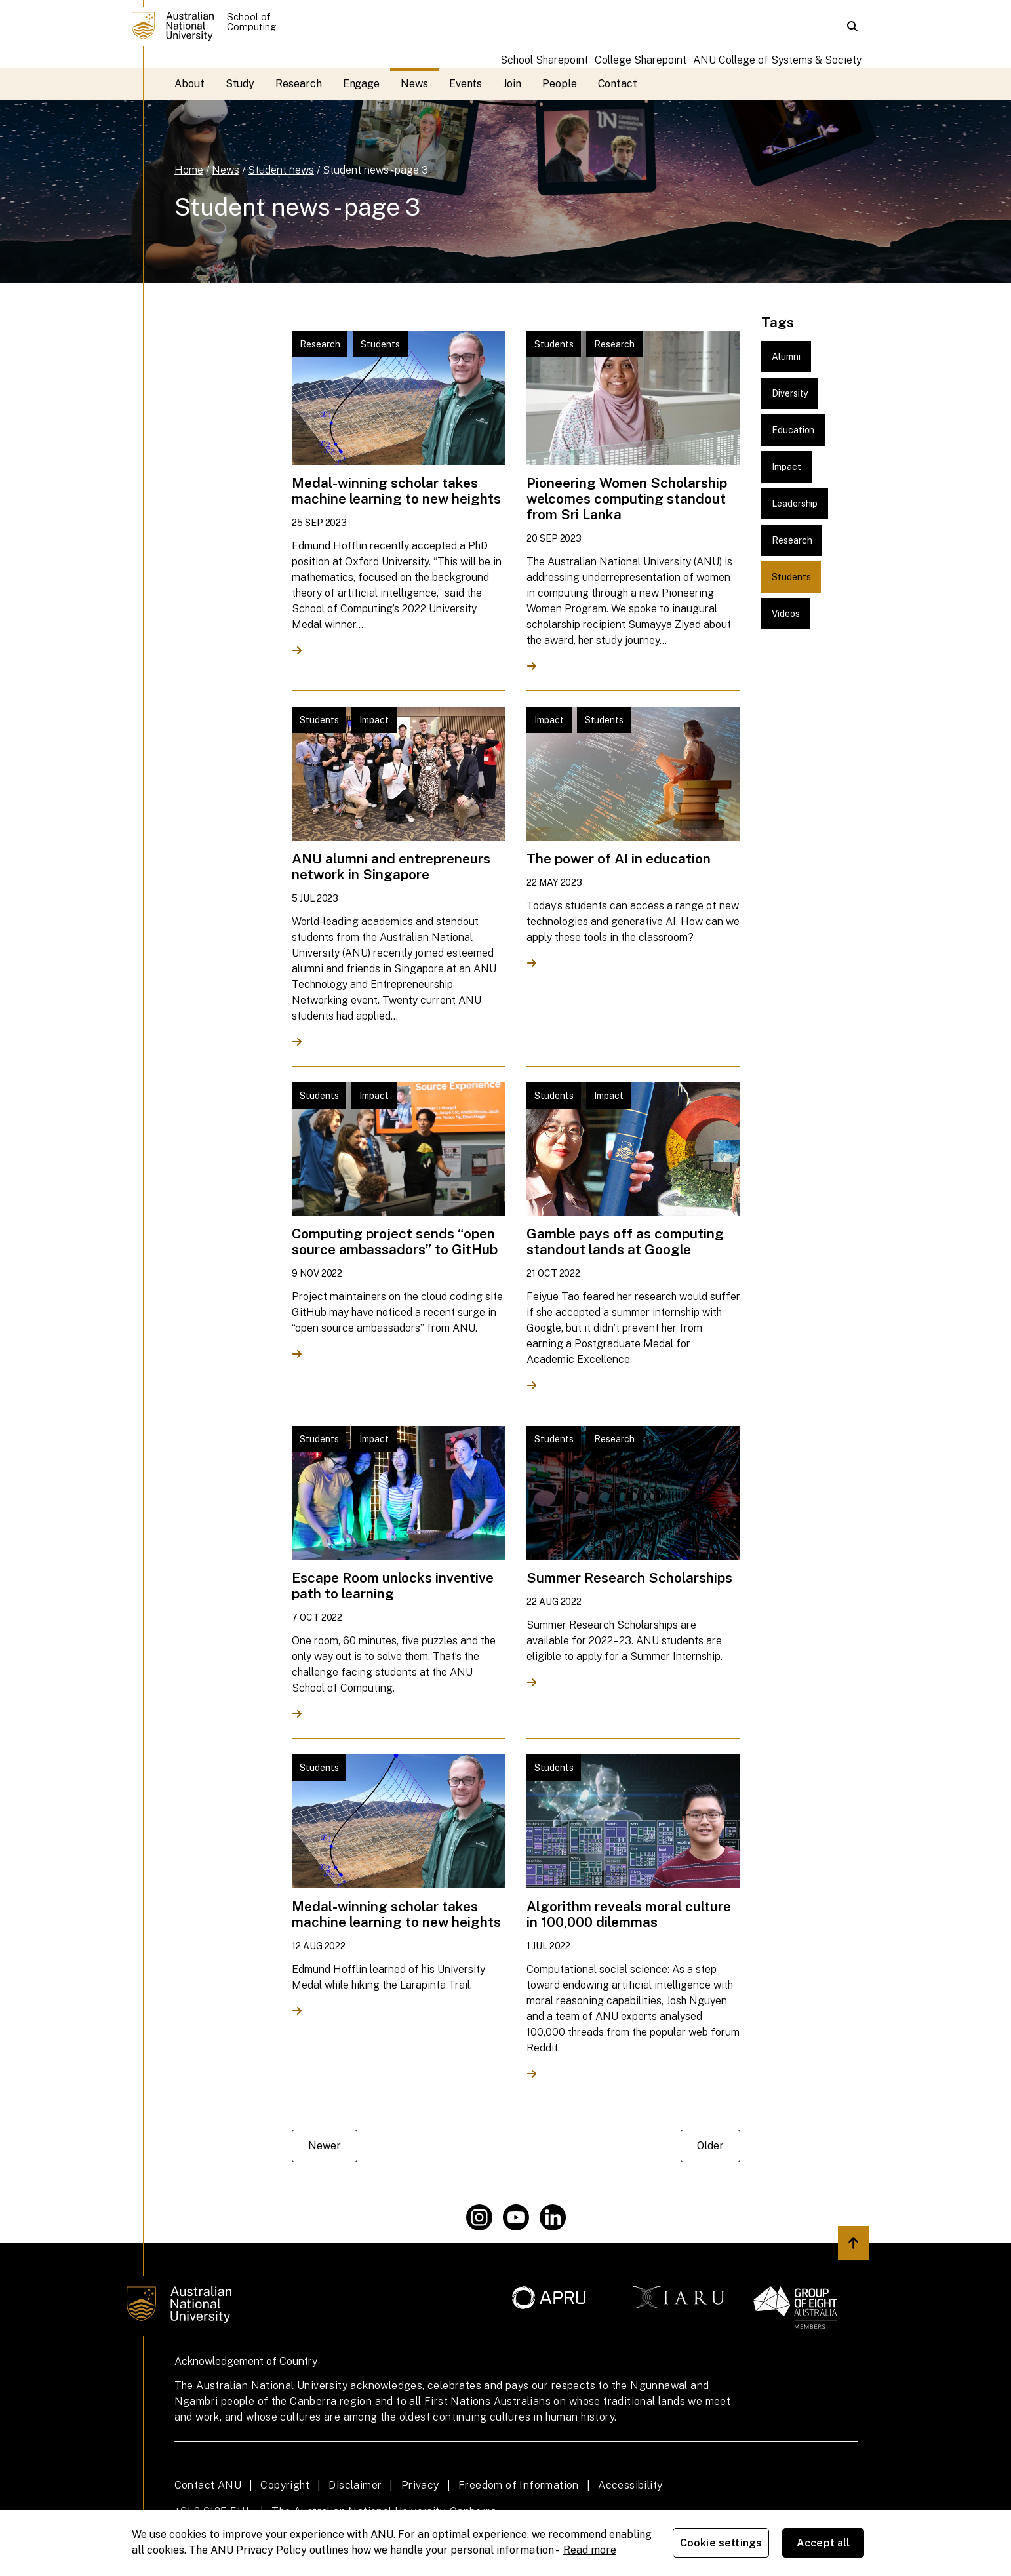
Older (710, 2145)
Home (188, 170)
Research (298, 83)
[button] (852, 26)
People (559, 83)
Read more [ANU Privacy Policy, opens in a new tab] (589, 2550)
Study (240, 83)
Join (512, 83)
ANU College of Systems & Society (777, 60)
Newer (324, 2145)
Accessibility (630, 2485)
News (414, 83)
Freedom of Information (518, 2485)
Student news (281, 170)
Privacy (420, 2485)
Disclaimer (355, 2485)
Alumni (786, 356)
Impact (786, 467)
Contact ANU (207, 2485)
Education (793, 430)
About (189, 83)
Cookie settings (721, 2543)
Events (466, 83)
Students (791, 577)
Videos (786, 613)
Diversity (790, 393)
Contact (617, 83)
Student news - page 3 (375, 170)
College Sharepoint (640, 60)
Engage (361, 83)
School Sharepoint (544, 60)
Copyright (284, 2485)
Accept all (823, 2543)
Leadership (795, 503)
